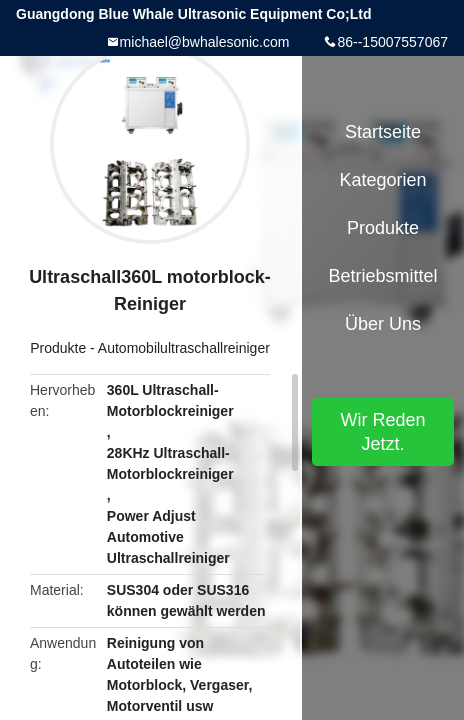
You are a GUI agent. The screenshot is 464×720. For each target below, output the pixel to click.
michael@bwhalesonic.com (205, 42)
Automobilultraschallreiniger (184, 348)
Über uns (383, 324)
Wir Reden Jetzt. (382, 432)
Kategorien (382, 180)
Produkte (58, 348)
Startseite (383, 132)
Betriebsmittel (382, 276)
